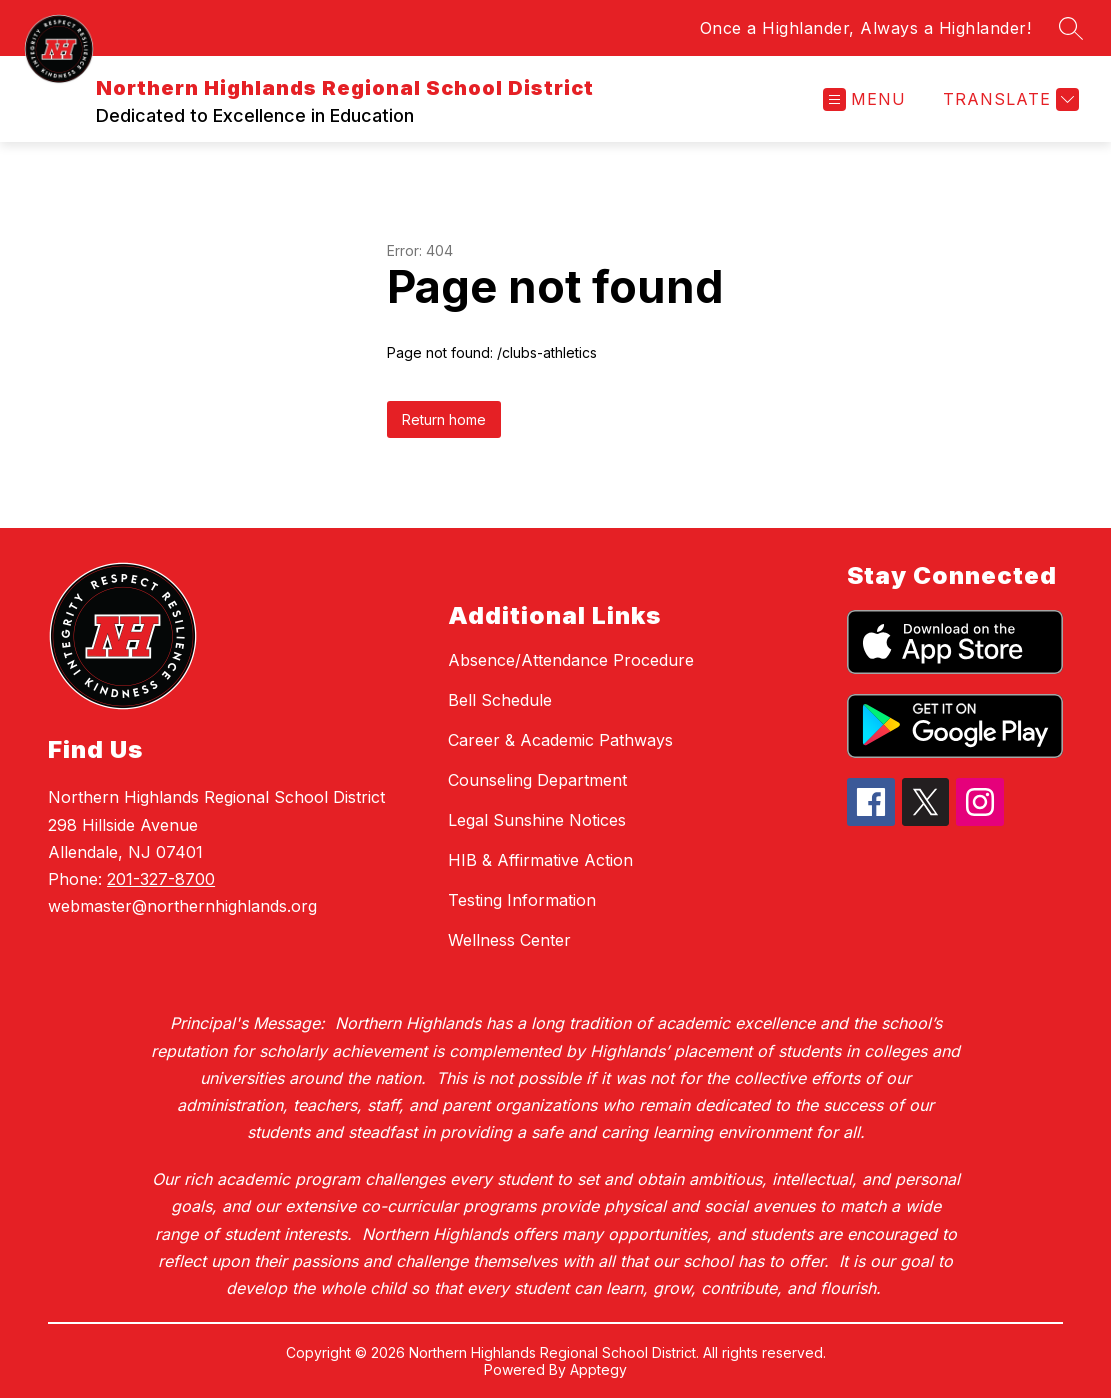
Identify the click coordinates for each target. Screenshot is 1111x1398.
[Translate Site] (1008, 99)
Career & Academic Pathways (560, 740)
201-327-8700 (161, 879)
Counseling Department (537, 780)
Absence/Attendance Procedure (571, 660)
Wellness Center (509, 940)
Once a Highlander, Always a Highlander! (866, 28)
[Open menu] (864, 99)
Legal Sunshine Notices (537, 820)
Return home (444, 419)
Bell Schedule (500, 700)
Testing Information (522, 900)
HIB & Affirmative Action (540, 860)
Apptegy (598, 1369)
